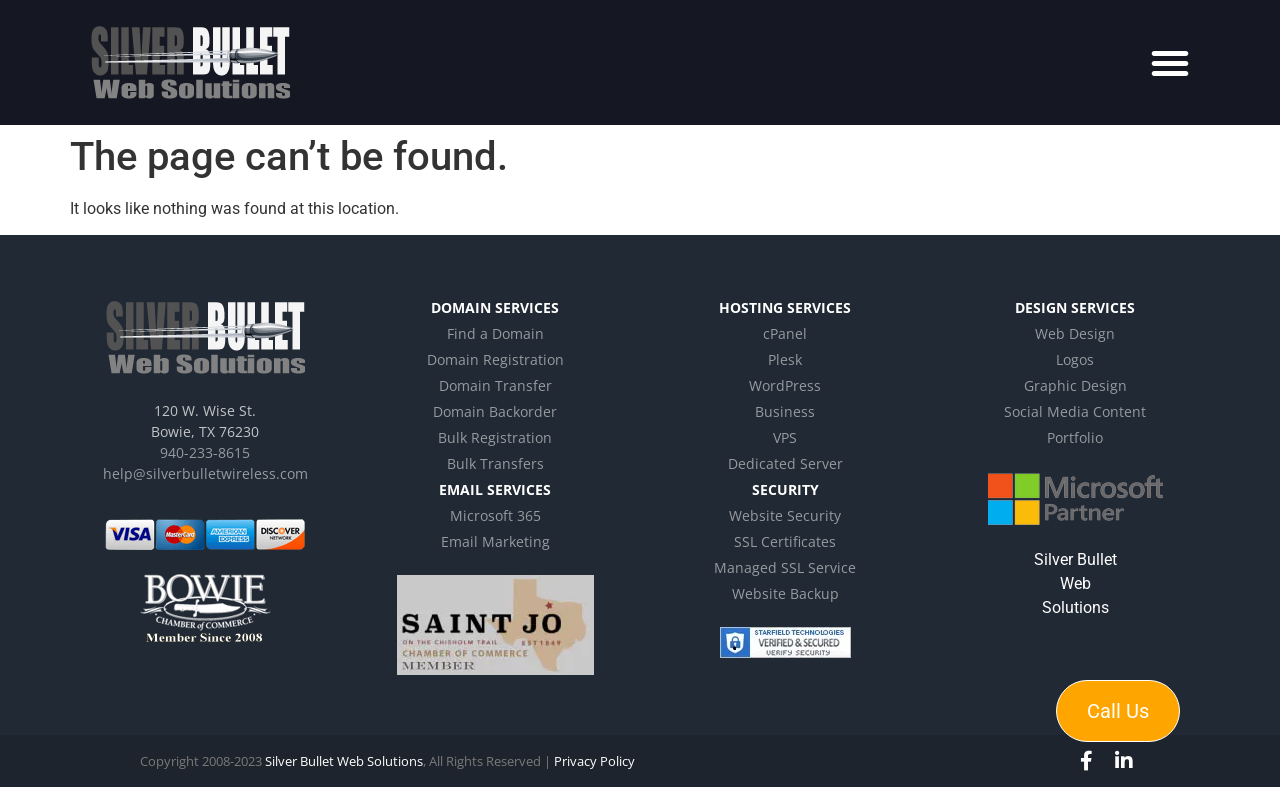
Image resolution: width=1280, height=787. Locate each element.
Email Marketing (495, 541)
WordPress (785, 385)
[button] (1170, 63)
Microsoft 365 (495, 515)
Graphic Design (1075, 385)
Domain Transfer (495, 385)
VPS (785, 437)
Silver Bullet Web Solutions (1075, 583)
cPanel (785, 333)
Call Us (1118, 711)
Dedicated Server (785, 463)
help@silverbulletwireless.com (205, 473)
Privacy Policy (594, 761)
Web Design (1075, 333)
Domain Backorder (495, 411)
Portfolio (1075, 437)
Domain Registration (495, 359)
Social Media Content (1075, 411)
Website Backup (785, 593)
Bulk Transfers (495, 463)
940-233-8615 (205, 452)
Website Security (785, 515)
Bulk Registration (495, 437)
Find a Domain (495, 333)
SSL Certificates (785, 541)
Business (785, 411)
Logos (1075, 359)
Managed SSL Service (785, 567)
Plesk (785, 359)
